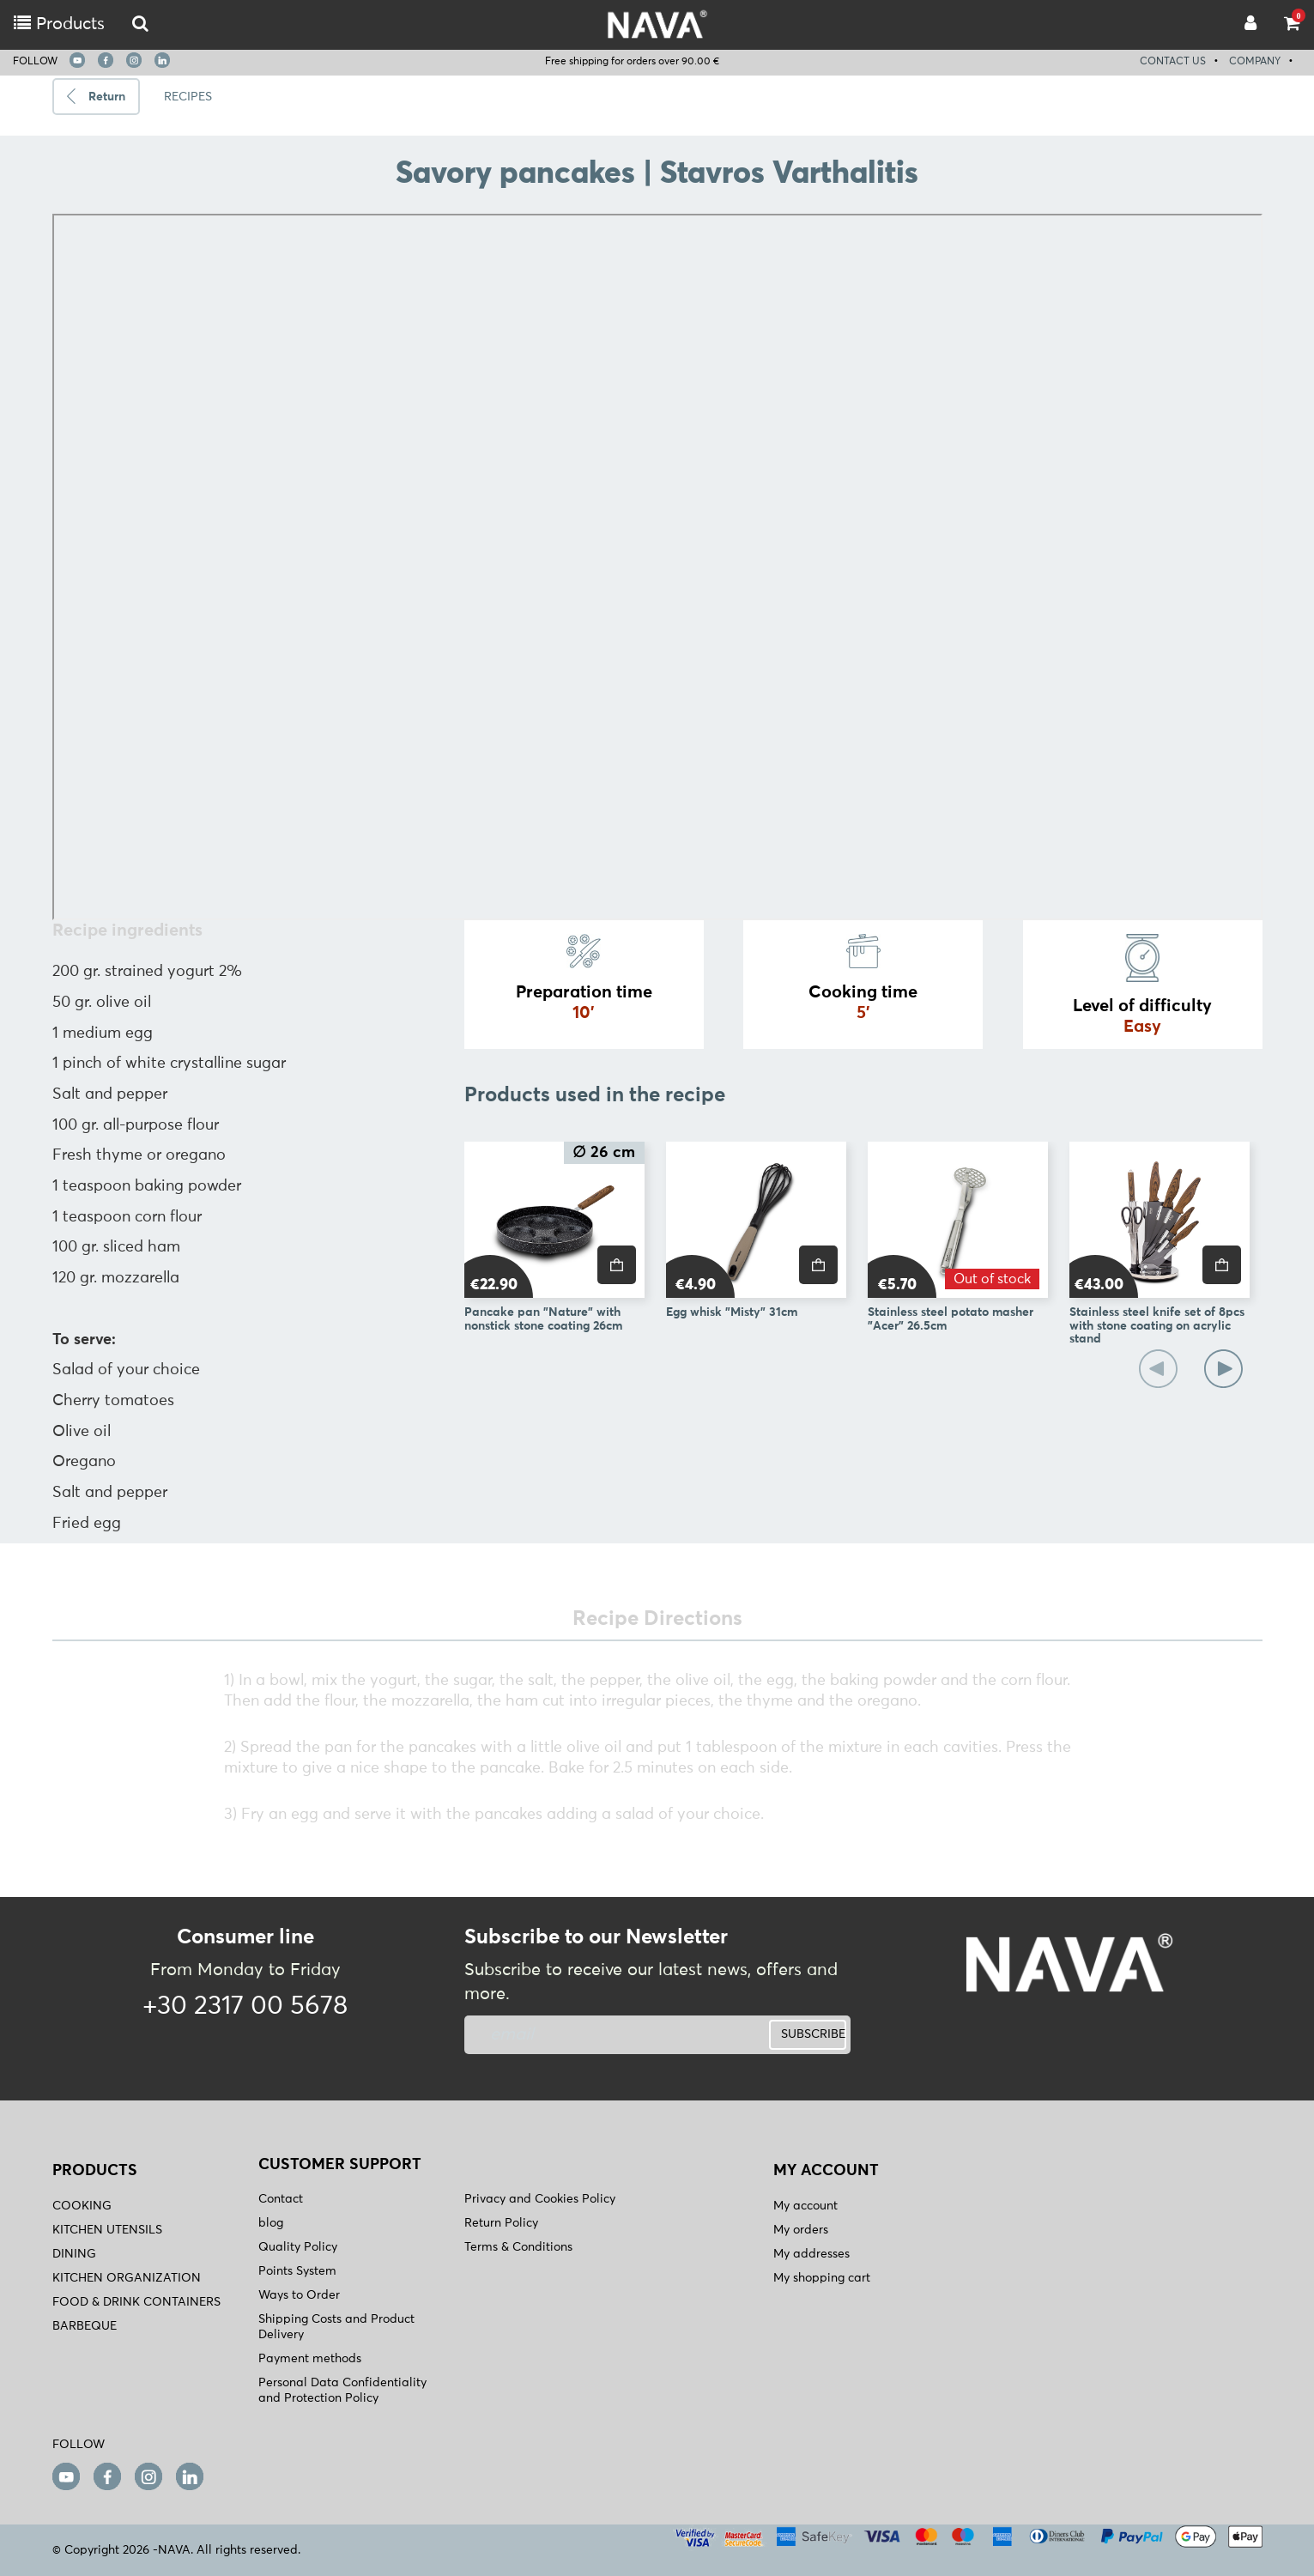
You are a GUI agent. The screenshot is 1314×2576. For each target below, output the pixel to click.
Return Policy (501, 2223)
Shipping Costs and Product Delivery (336, 2327)
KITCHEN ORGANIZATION (126, 2278)
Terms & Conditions (518, 2247)
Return (106, 97)
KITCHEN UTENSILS (107, 2230)
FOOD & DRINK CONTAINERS (136, 2302)
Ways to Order (299, 2295)
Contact (280, 2199)
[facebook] (105, 60)
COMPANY (1255, 62)
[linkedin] (162, 60)
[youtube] (77, 60)
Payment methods (309, 2359)
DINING (74, 2254)
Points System (297, 2271)
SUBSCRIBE (813, 2034)
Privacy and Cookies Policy (539, 2199)
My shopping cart (821, 2278)
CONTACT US (1173, 62)
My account (805, 2206)
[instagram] (133, 60)
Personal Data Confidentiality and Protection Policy (342, 2390)
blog (270, 2223)
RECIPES (188, 97)
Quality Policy (297, 2247)
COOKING (82, 2206)
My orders (800, 2230)
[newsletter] (591, 2035)
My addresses (811, 2254)
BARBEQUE (84, 2326)
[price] (616, 1265)
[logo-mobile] (140, 24)
